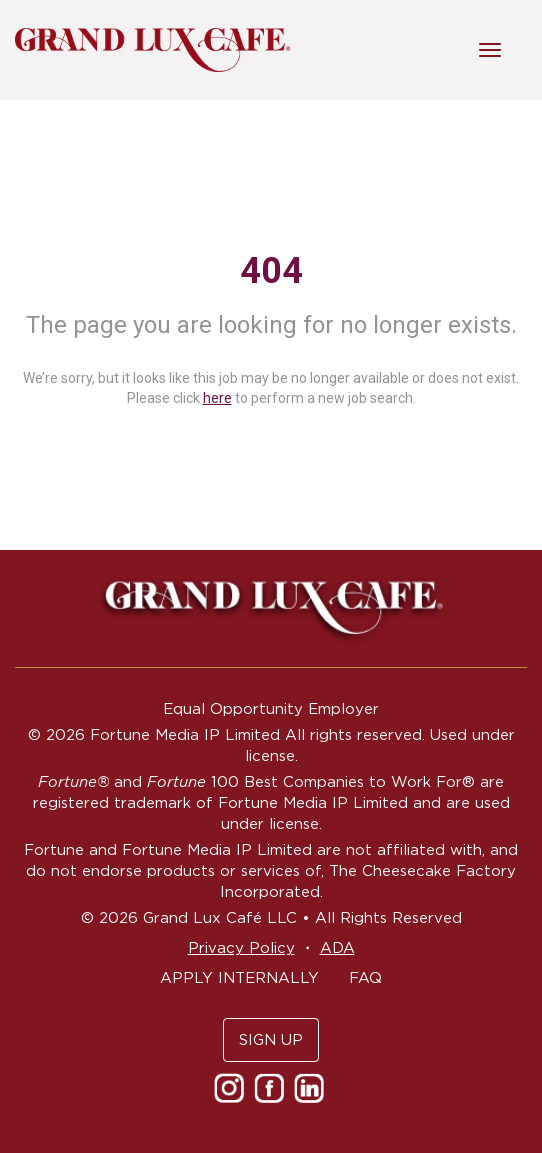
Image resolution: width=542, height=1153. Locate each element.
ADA (337, 947)
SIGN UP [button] (271, 1039)
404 (271, 271)
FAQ (365, 977)
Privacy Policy (241, 947)
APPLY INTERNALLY (239, 977)
